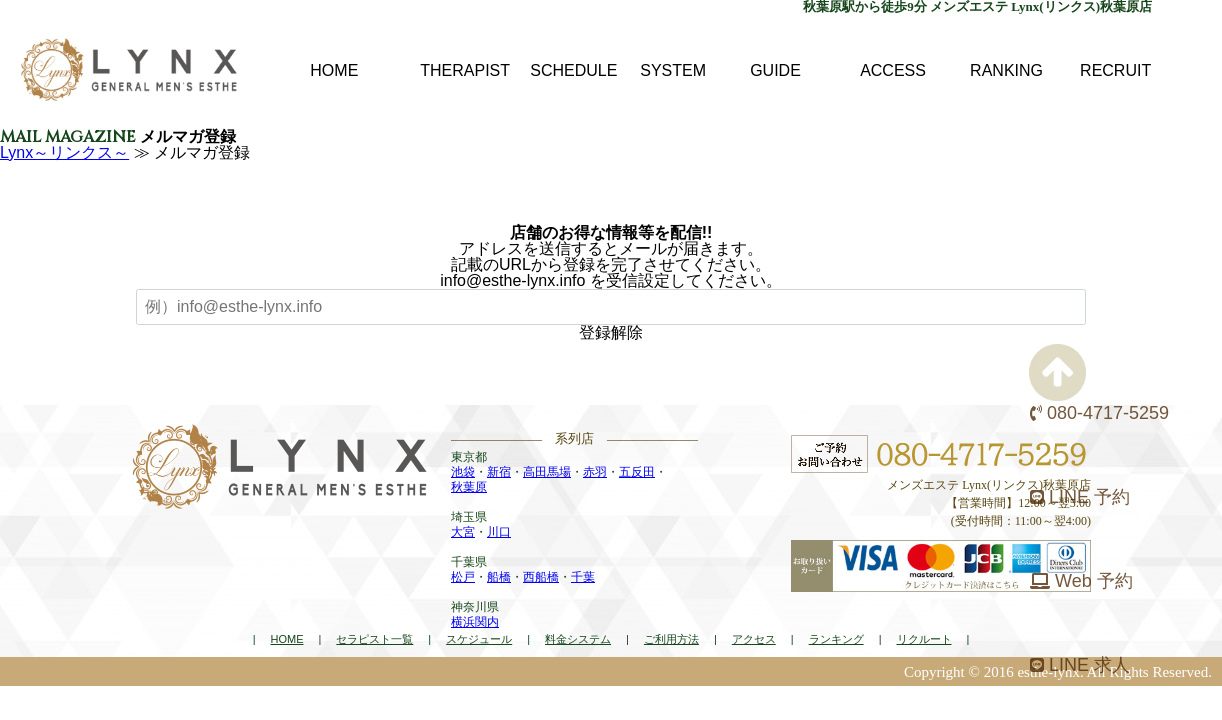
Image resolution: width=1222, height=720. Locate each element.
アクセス (754, 639)
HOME (286, 639)
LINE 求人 (1080, 665)
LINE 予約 (1080, 497)
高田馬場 (547, 472)
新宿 (499, 472)
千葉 (583, 577)
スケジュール (479, 639)
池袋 (463, 472)
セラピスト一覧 (374, 639)
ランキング (836, 639)
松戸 (463, 577)
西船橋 (541, 577)
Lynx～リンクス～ (64, 152)
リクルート (924, 639)
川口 (499, 532)
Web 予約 (1081, 581)
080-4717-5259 (1099, 413)
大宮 (463, 532)
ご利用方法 (671, 639)
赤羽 (595, 472)
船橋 (499, 577)
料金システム (578, 639)
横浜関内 (475, 622)
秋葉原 (469, 487)
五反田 (637, 472)
